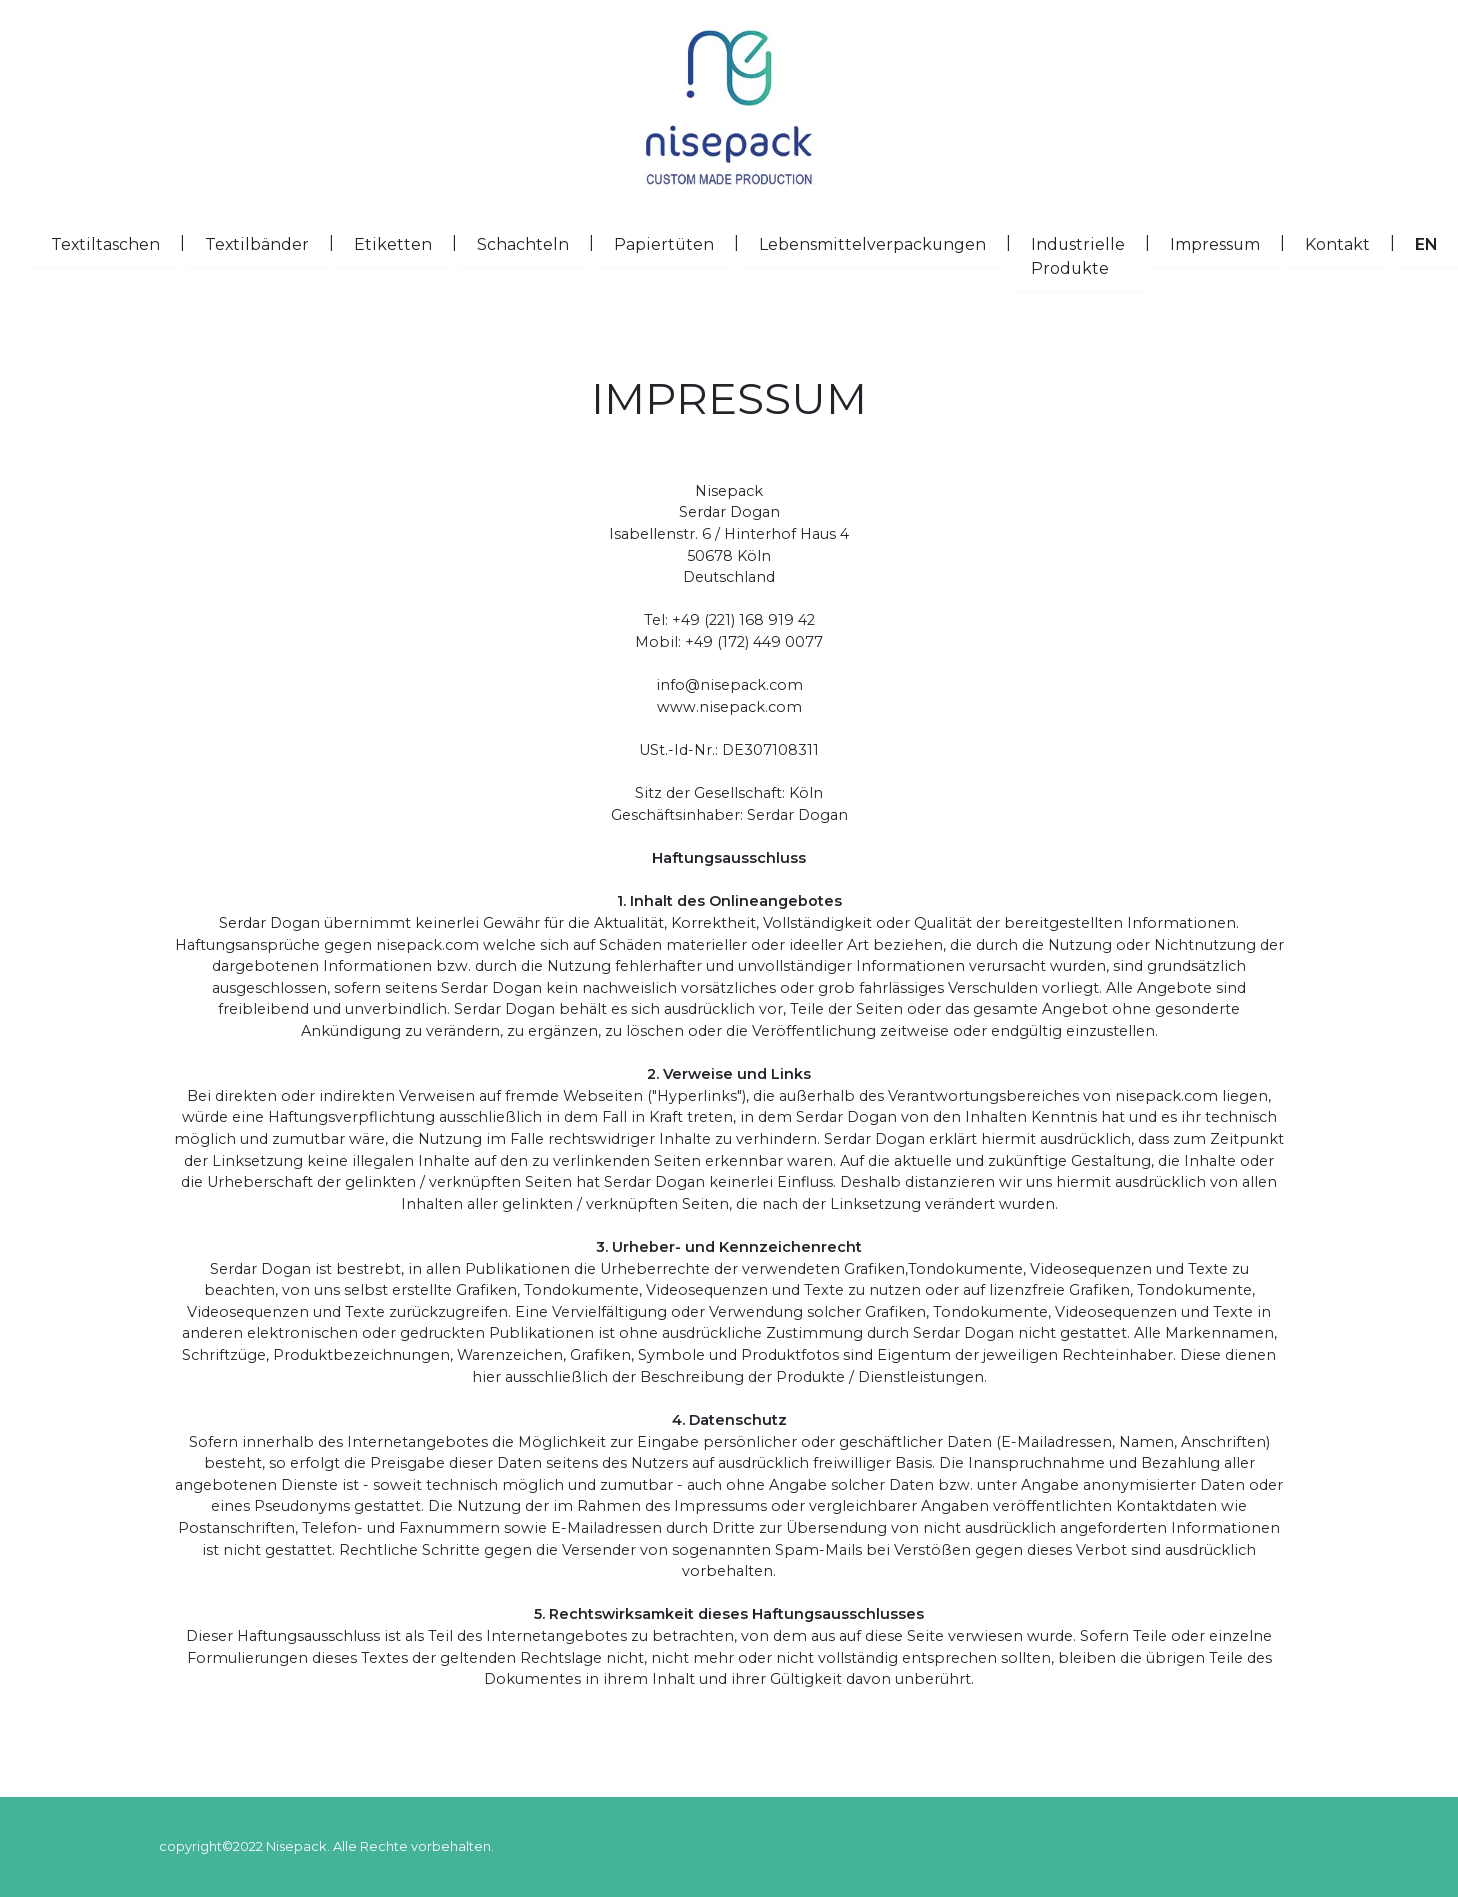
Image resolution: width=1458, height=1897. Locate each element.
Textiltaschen (115, 243)
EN (1436, 243)
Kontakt (1347, 243)
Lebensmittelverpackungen (882, 243)
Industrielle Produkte (1088, 256)
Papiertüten (674, 243)
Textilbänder (267, 243)
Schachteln (533, 243)
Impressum (1225, 243)
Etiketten (403, 243)
